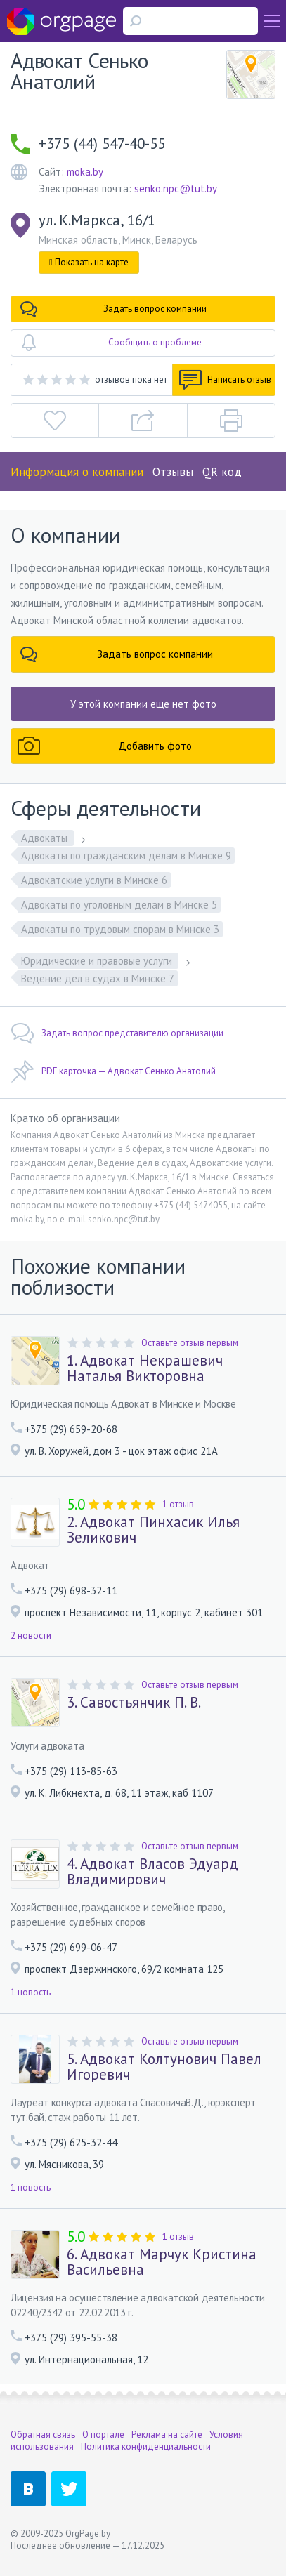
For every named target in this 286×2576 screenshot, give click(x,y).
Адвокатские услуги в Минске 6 (94, 880)
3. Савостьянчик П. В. (134, 1702)
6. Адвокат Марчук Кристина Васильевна (161, 2262)
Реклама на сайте (166, 2434)
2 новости (31, 1636)
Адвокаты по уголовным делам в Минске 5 (119, 904)
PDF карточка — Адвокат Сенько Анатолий (113, 1071)
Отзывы (172, 472)
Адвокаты (45, 838)
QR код (222, 472)
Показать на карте (89, 262)
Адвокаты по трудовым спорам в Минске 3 (120, 929)
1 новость (31, 1992)
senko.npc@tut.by (175, 188)
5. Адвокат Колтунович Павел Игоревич (164, 2067)
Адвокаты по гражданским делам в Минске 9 (126, 855)
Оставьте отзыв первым (189, 1343)
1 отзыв (178, 1504)
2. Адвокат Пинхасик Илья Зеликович (153, 1529)
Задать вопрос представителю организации (117, 1033)
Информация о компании (77, 472)
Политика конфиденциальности (146, 2446)
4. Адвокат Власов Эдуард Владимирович (152, 1871)
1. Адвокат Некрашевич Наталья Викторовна (145, 1368)
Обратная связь (43, 2434)
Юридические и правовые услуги (98, 960)
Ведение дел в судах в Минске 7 (97, 978)
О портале (103, 2434)
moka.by (85, 171)
